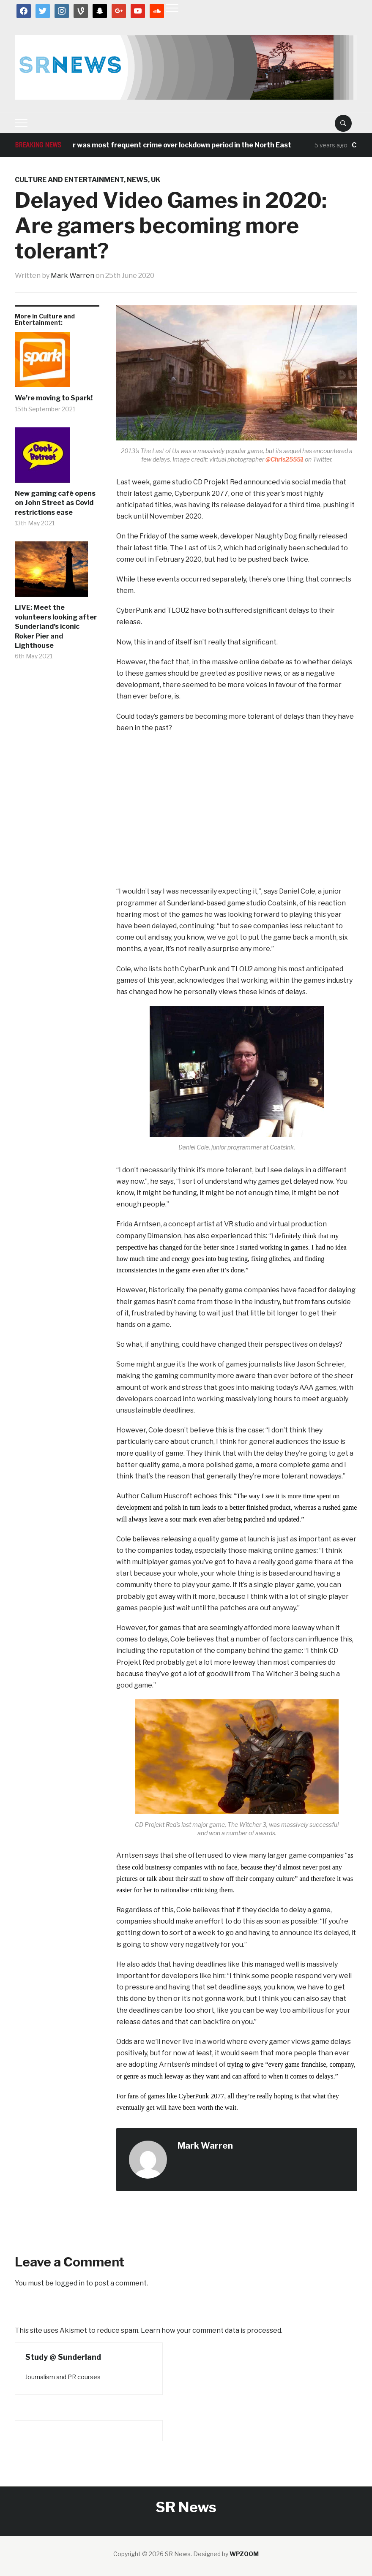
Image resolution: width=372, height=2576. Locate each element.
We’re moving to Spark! (54, 398)
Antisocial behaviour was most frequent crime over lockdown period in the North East (158, 145)
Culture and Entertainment (69, 180)
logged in (70, 2283)
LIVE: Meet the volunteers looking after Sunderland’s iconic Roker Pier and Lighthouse (56, 626)
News (137, 180)
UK (155, 180)
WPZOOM (244, 2553)
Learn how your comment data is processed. (211, 2330)
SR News (186, 2507)
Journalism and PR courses (63, 2376)
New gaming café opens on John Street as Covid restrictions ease (55, 502)
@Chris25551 (284, 459)
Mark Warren (72, 276)
